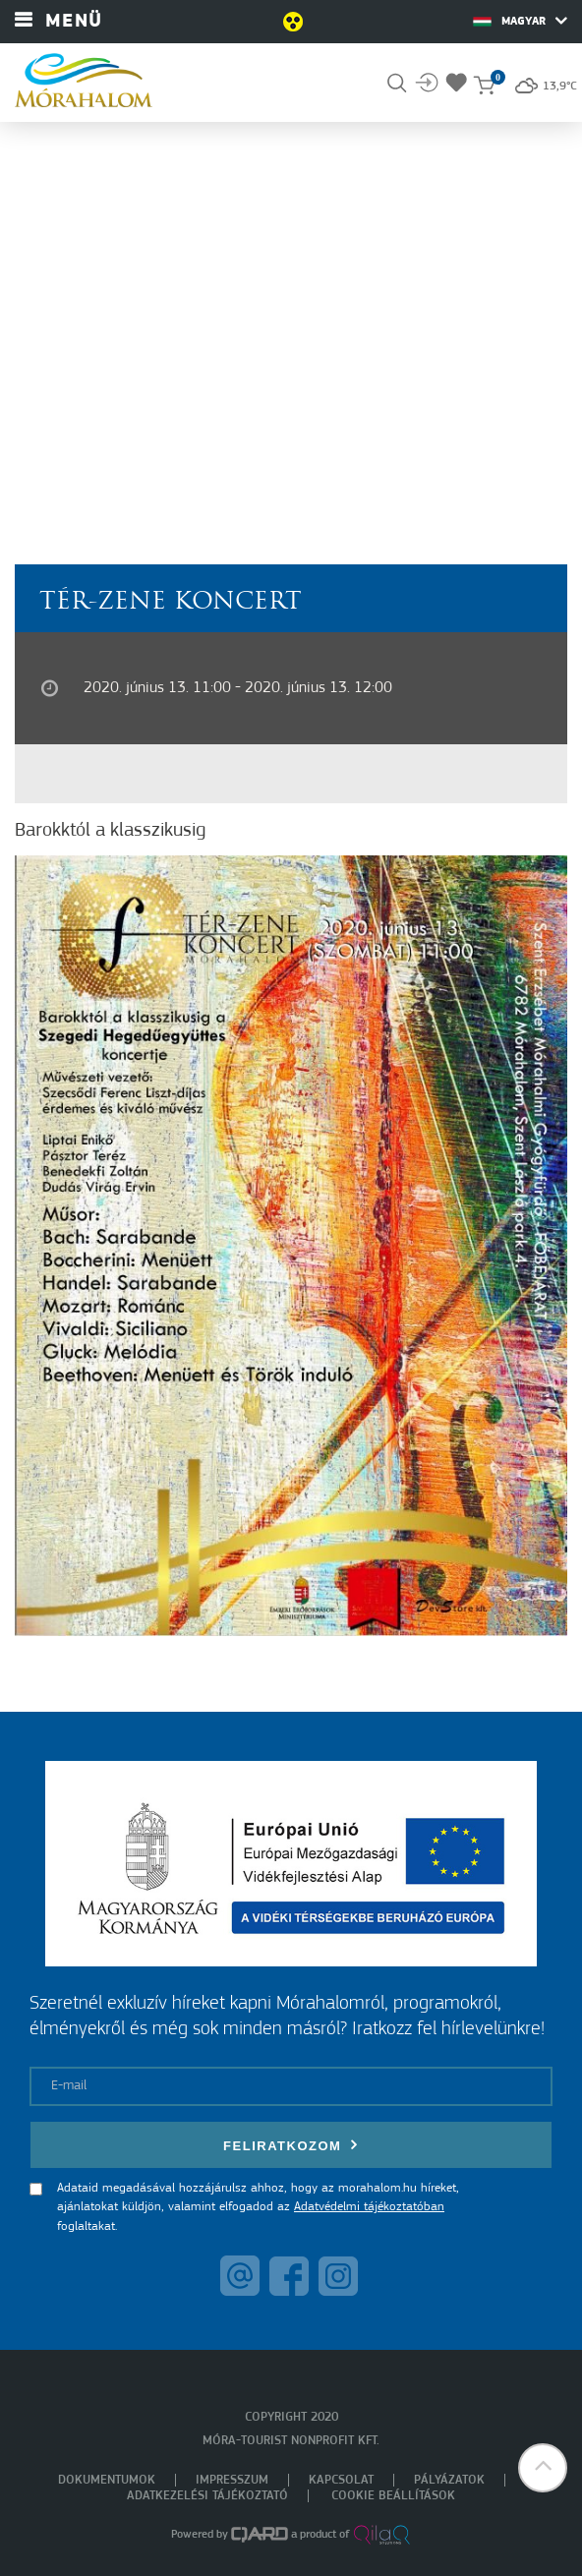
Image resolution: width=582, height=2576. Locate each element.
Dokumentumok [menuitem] (106, 2480)
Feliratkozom (291, 2145)
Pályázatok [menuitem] (449, 2480)
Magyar (520, 20)
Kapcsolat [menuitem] (341, 2480)
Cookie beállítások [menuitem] (393, 2495)
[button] (542, 2467)
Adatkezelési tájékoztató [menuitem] (207, 2495)
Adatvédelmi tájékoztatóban (369, 2206)
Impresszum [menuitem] (232, 2480)
